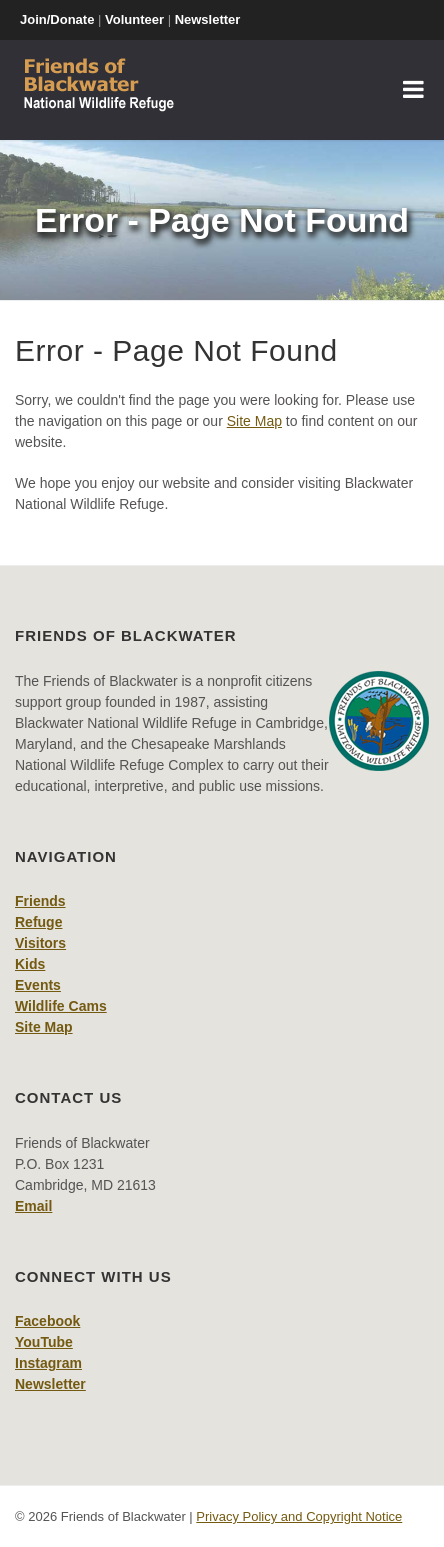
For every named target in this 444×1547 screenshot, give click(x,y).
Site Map (254, 421)
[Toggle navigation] (413, 90)
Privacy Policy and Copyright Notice (299, 1516)
